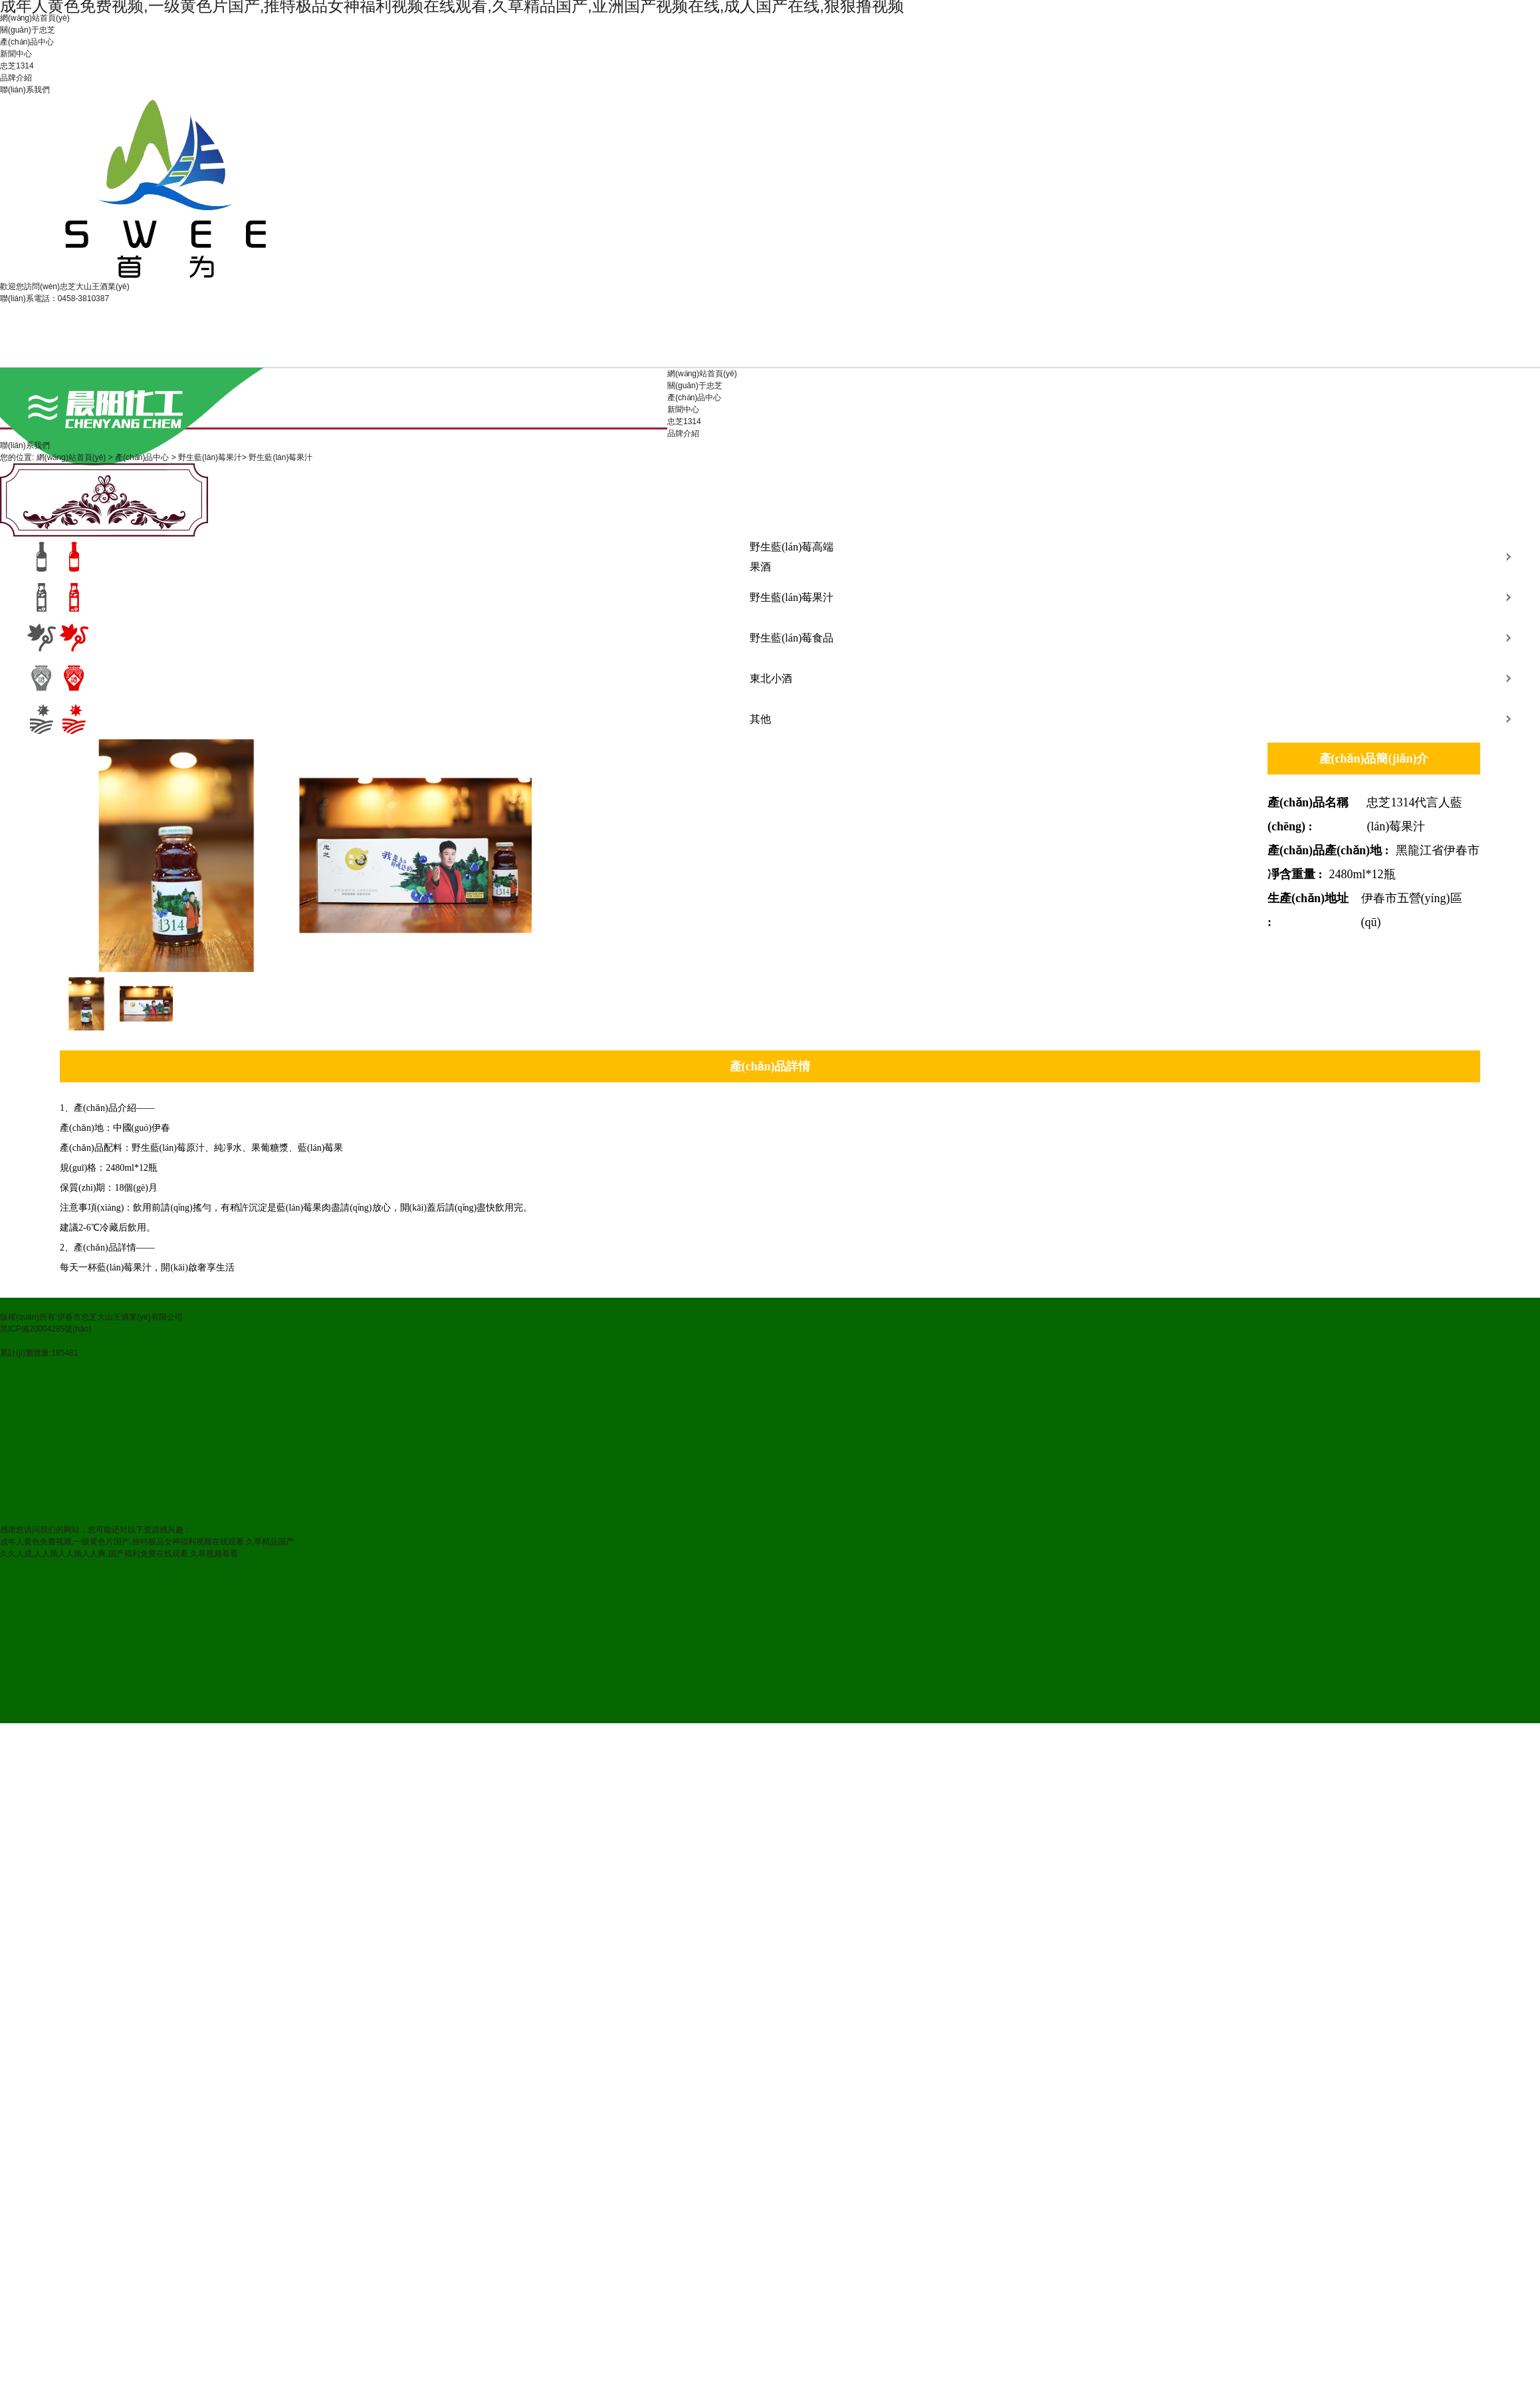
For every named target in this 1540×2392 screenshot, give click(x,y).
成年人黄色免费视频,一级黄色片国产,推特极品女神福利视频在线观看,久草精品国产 (147, 1541)
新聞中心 (16, 54)
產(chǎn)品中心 (27, 42)
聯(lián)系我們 (25, 89)
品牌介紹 (16, 77)
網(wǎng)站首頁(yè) (35, 18)
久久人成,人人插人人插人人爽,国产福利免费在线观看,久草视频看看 (119, 1553)
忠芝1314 (17, 65)
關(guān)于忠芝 (27, 30)
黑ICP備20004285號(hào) (45, 1329)
